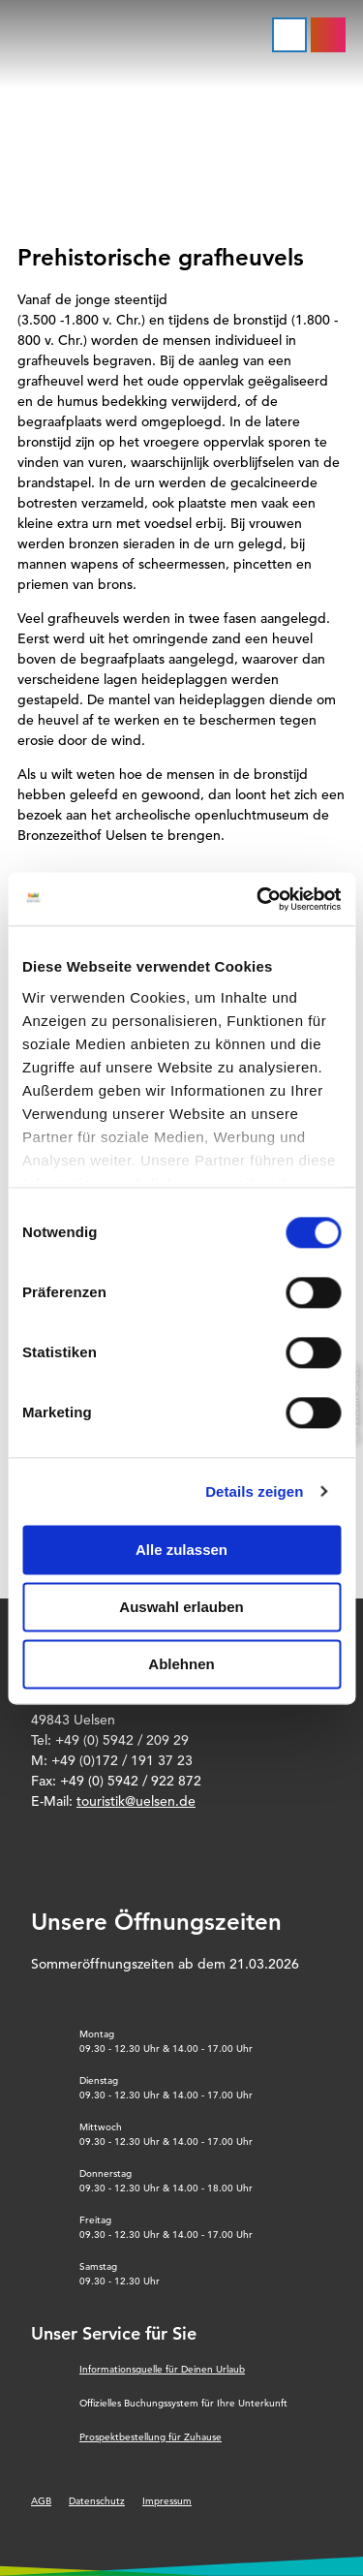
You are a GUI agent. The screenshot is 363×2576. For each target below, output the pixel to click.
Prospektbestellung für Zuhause (150, 2437)
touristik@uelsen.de (136, 1801)
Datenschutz (97, 2501)
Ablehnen (181, 1664)
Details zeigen (254, 1491)
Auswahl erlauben (181, 1606)
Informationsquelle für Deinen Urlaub (162, 2369)
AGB (41, 2501)
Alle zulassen (181, 1549)
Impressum (167, 2501)
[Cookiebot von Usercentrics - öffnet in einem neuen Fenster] (258, 899)
